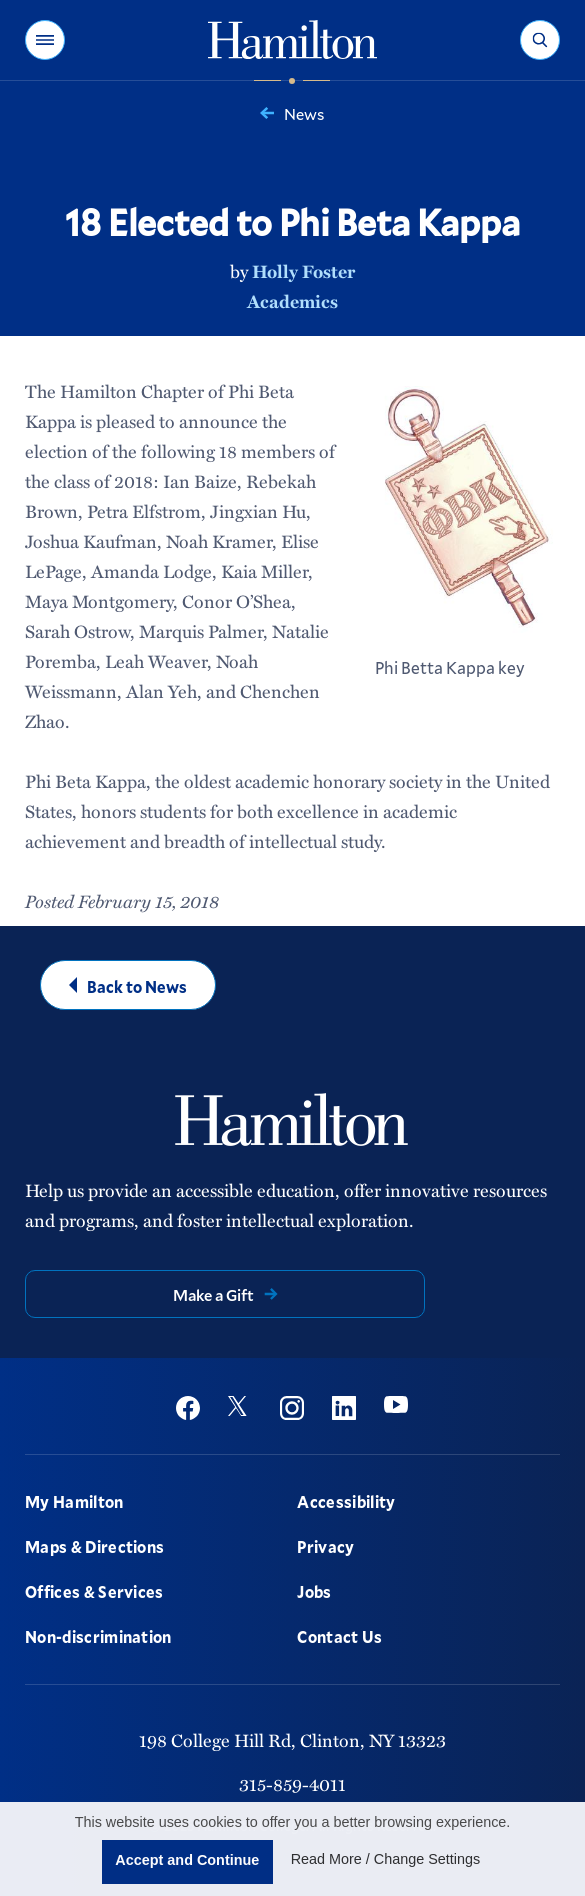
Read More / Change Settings (386, 1859)
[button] (45, 40)
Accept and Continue (187, 1860)
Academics (292, 301)
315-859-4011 (292, 1784)
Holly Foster (303, 271)
